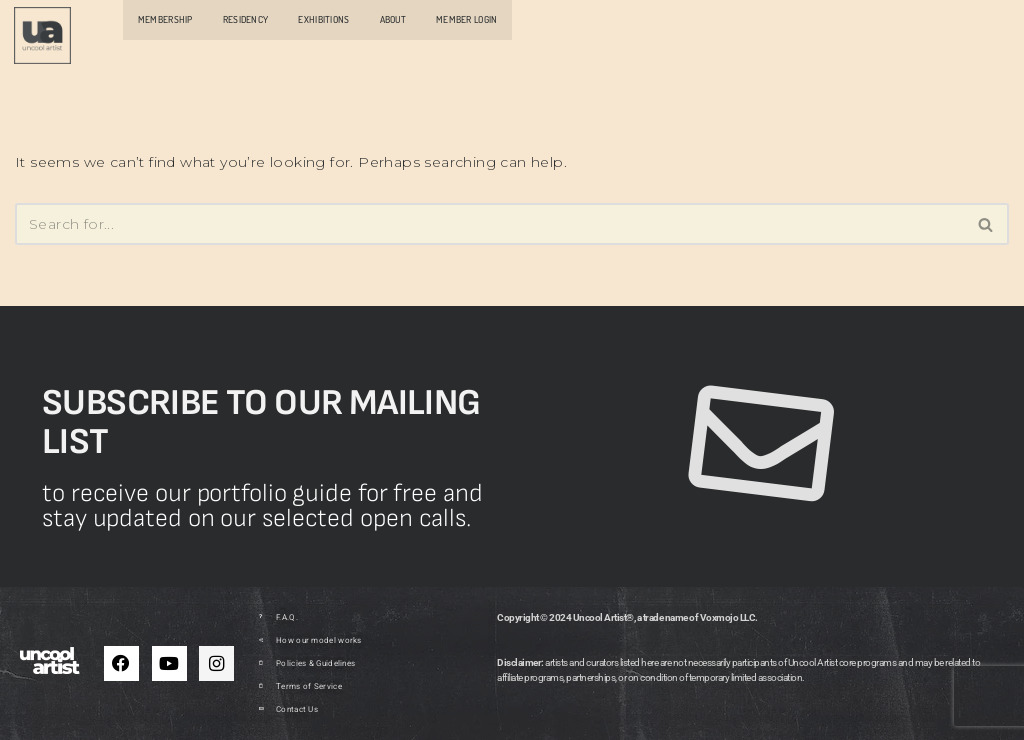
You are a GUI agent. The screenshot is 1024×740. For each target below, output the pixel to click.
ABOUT (393, 19)
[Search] (489, 224)
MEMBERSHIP (165, 19)
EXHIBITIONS (323, 19)
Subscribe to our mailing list (261, 422)
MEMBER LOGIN (466, 19)
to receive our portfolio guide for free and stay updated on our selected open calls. (262, 506)
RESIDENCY (246, 19)
